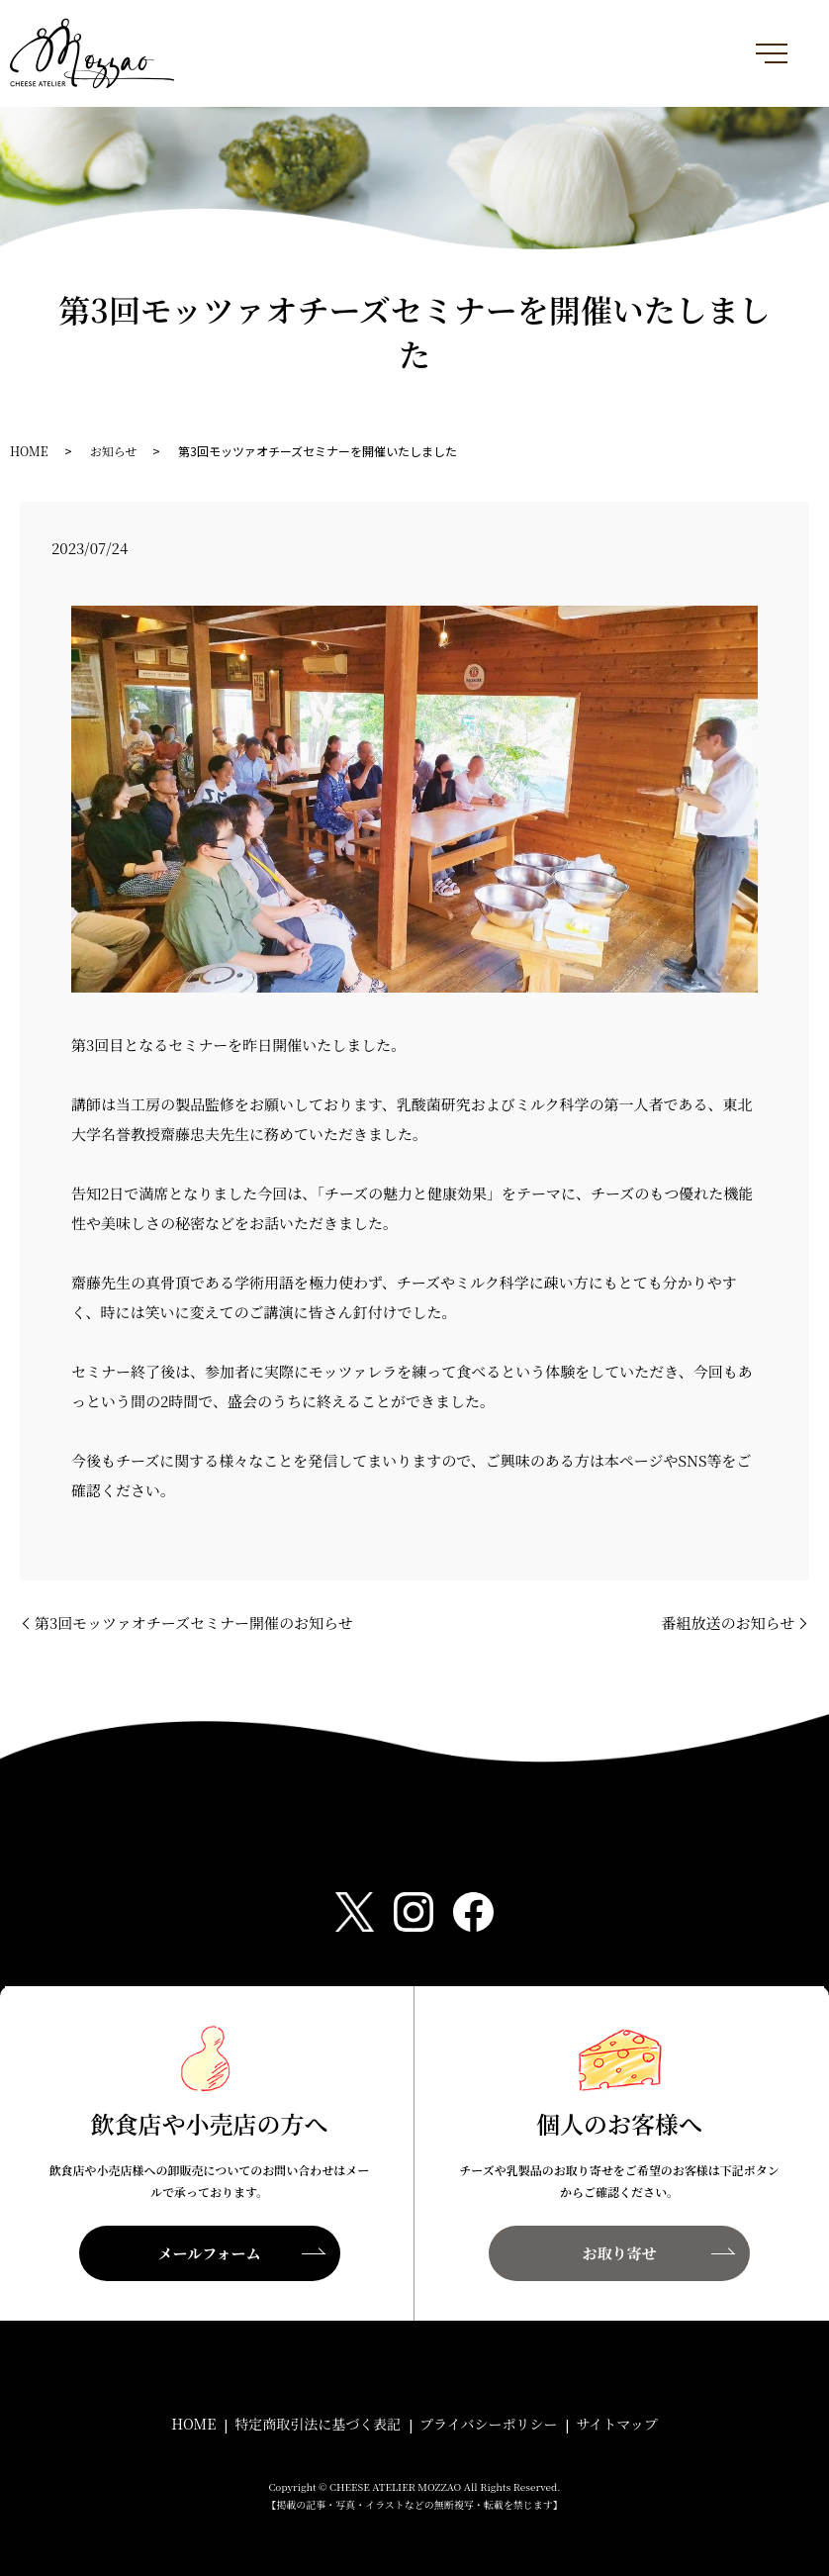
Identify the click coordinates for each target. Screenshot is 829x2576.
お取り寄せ (619, 2252)
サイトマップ (616, 2423)
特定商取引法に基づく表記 (317, 2423)
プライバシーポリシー (488, 2423)
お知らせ (114, 450)
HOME (29, 450)
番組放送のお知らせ (727, 1622)
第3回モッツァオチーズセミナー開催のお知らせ (194, 1622)
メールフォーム (209, 2252)
